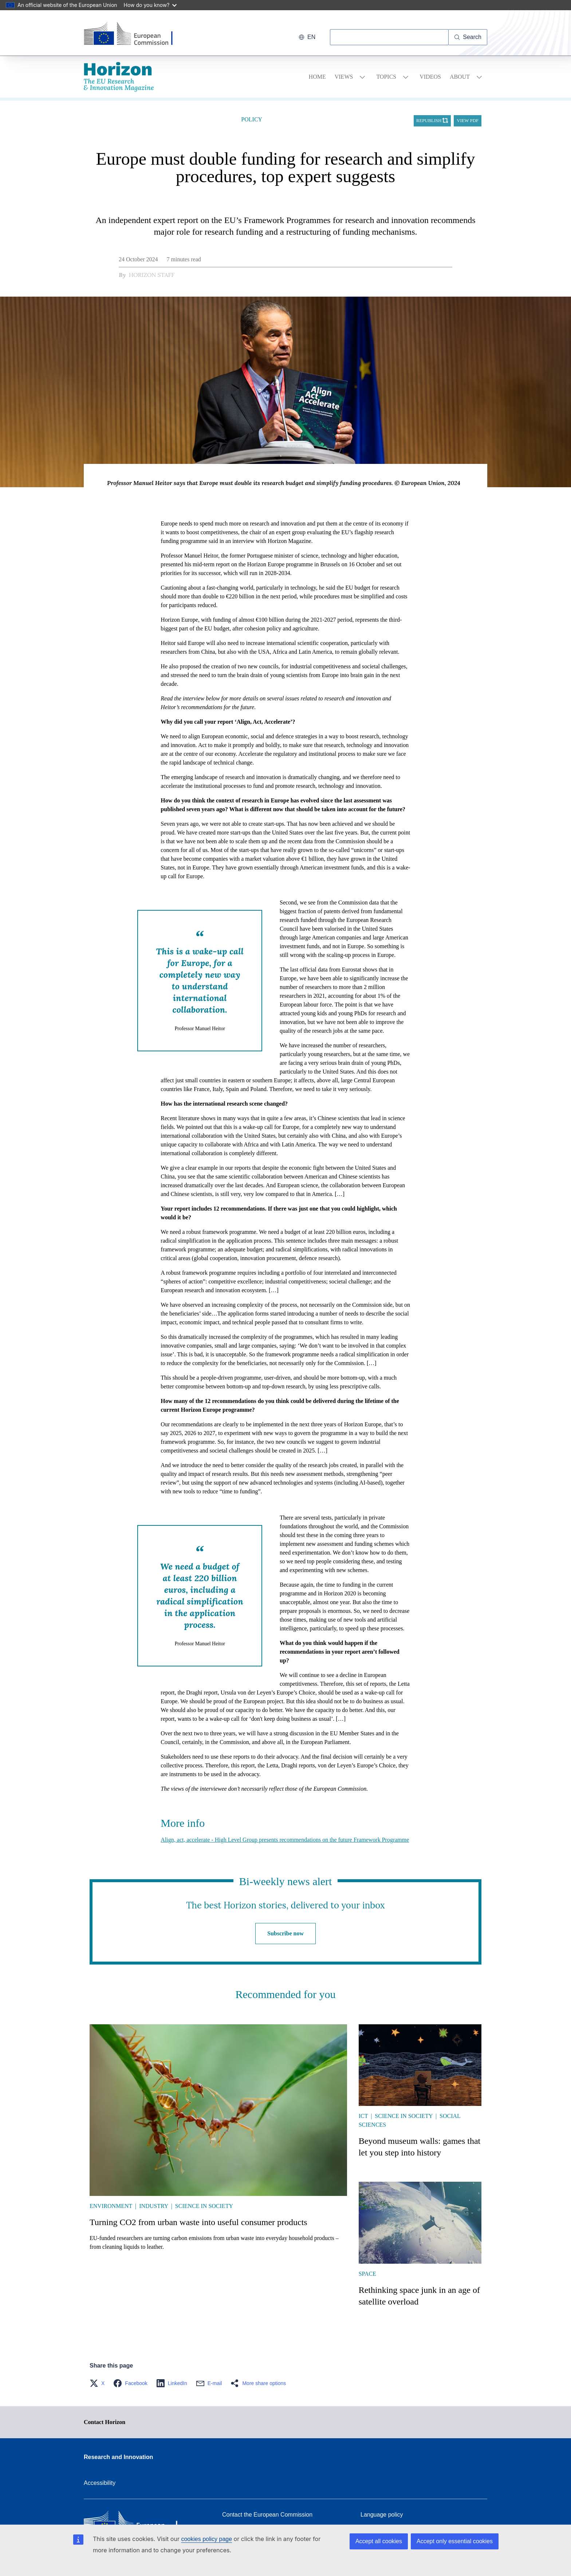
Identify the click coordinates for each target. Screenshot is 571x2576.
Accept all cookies (378, 2541)
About (460, 77)
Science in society (204, 2206)
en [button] (307, 37)
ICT (363, 2116)
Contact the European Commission (267, 2514)
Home (317, 77)
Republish (429, 120)
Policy (251, 119)
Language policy (382, 2514)
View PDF (468, 120)
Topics (386, 77)
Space (367, 2274)
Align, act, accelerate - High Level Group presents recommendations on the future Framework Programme (285, 1840)
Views (344, 77)
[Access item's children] (362, 77)
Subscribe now (285, 1933)
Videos (430, 77)
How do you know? (150, 5)
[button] (99, 2383)
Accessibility (99, 2483)
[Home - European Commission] (134, 34)
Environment (111, 2206)
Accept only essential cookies (455, 2541)
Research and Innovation (118, 2457)
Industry (153, 2206)
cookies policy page (206, 2539)
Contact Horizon (104, 2422)
